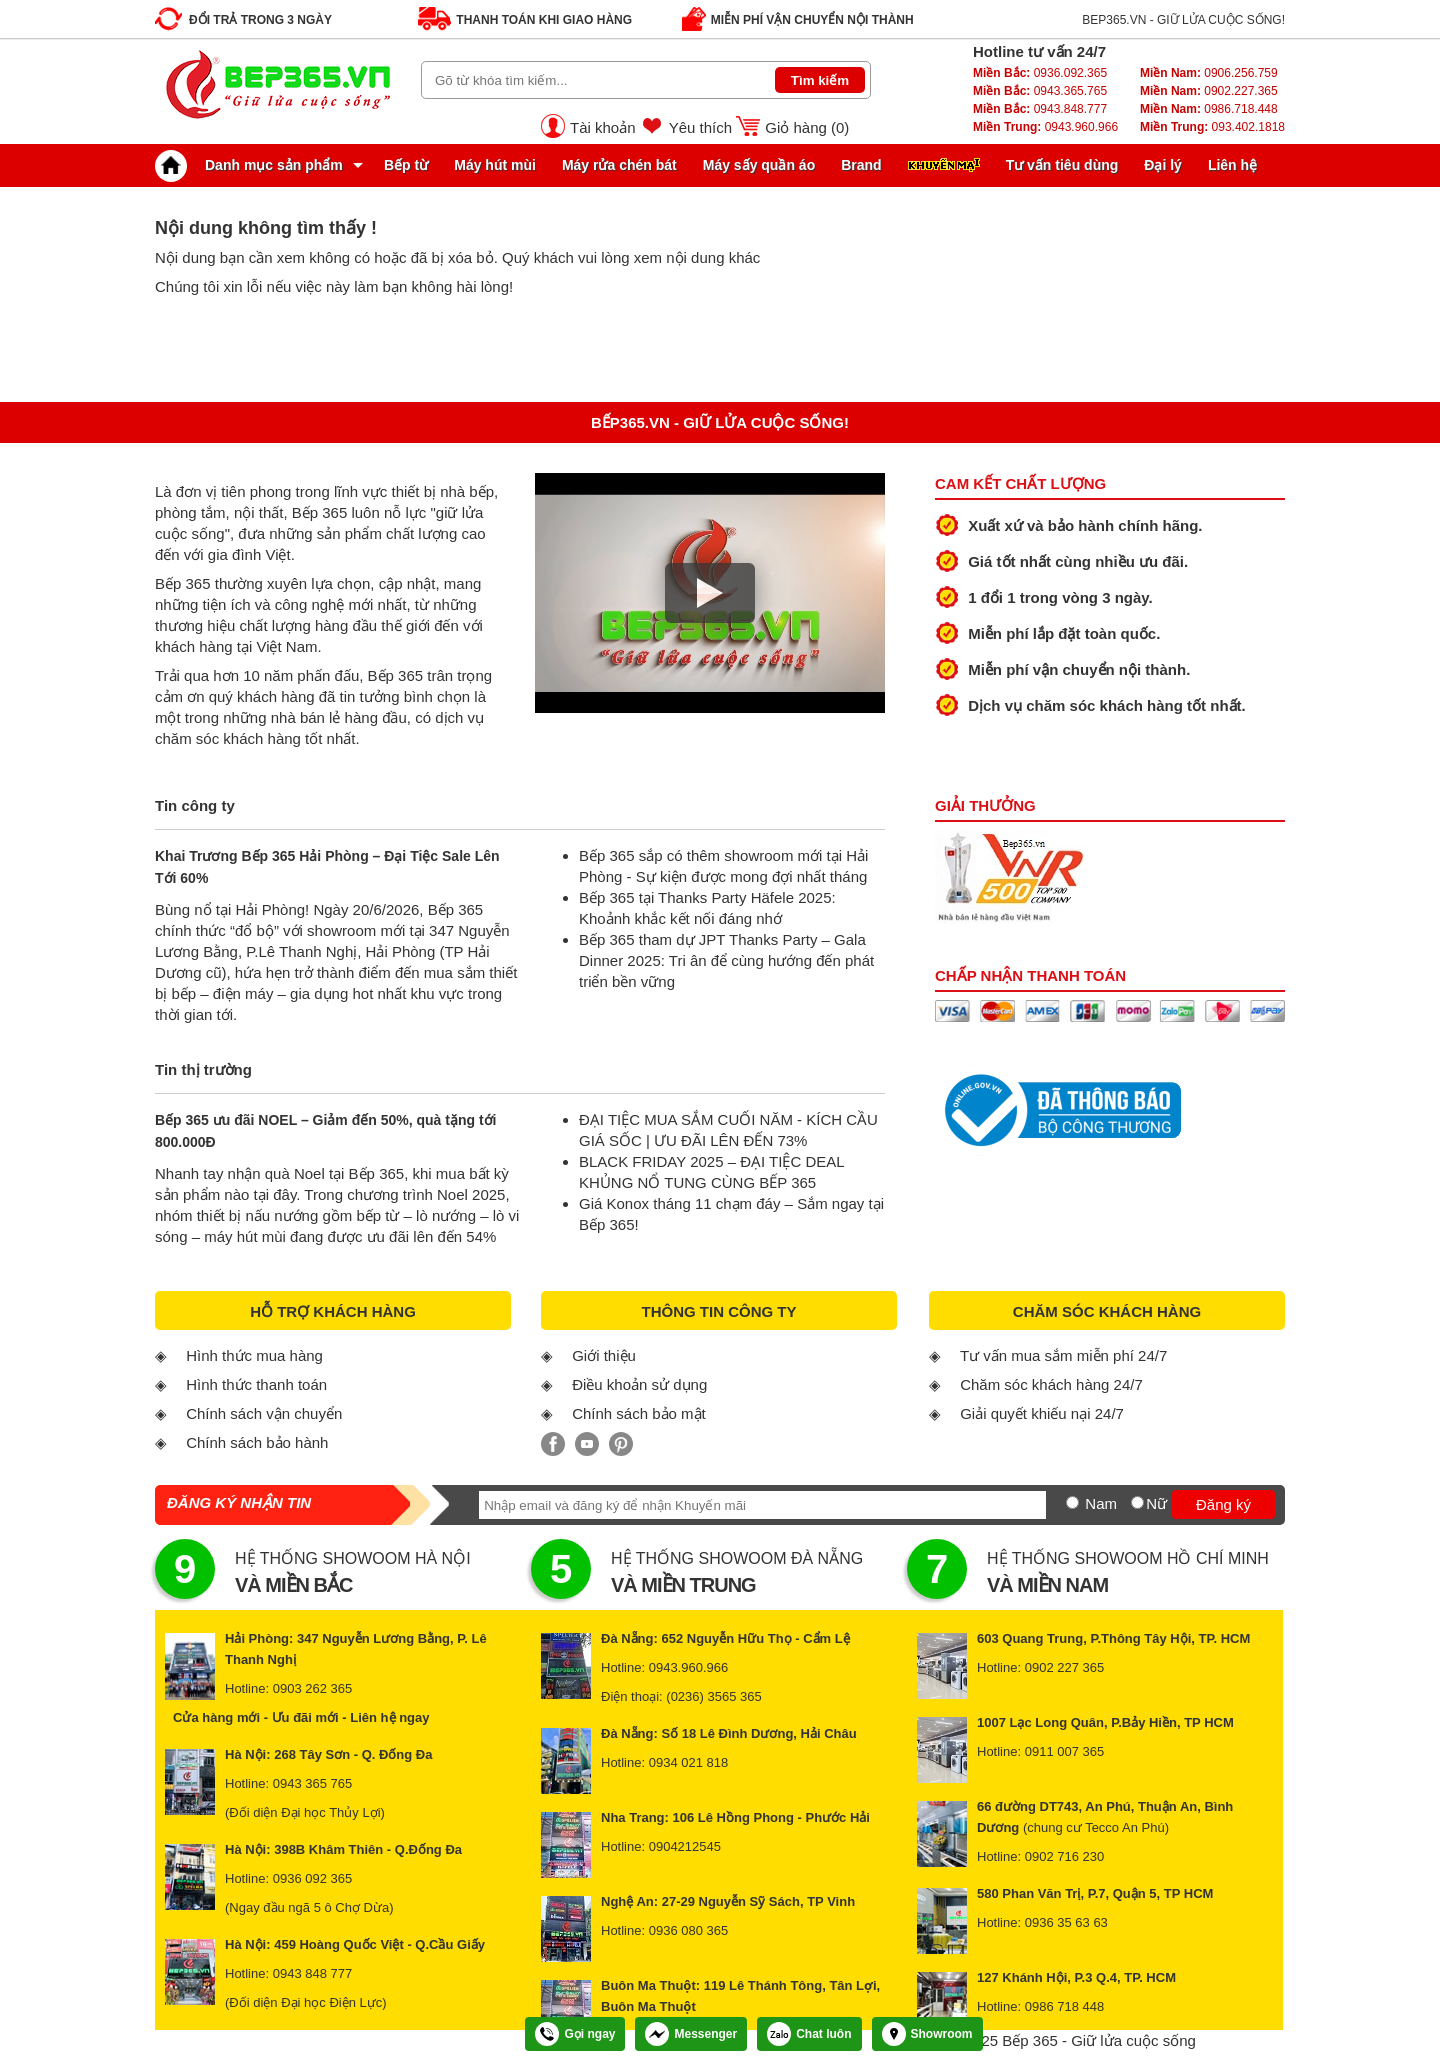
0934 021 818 (689, 1762)
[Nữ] (1137, 1502)
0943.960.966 (1045, 127)
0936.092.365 (1040, 73)
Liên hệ (1232, 165)
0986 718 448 (1065, 2006)
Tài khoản (603, 127)
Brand (861, 165)
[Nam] (1072, 1502)
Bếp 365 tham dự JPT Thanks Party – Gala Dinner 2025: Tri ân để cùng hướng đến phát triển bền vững (726, 960)
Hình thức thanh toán (256, 1384)
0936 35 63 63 (1066, 1922)
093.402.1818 (1212, 127)
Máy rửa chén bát (619, 165)
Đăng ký (1223, 1504)
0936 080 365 (689, 1930)
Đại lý (1163, 165)
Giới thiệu (604, 1355)
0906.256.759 (1209, 73)
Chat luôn (809, 2034)
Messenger (691, 2034)
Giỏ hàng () (807, 127)
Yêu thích (700, 127)
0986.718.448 (1209, 109)
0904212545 (685, 1846)
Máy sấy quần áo (759, 165)
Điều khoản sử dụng (639, 1384)
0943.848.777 (1040, 109)
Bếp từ (406, 165)
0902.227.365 (1209, 91)
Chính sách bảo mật (639, 1413)
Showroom (927, 2034)
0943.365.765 (1040, 91)
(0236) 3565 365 (713, 1696)
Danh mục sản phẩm (254, 165)
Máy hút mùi (495, 165)
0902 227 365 (1065, 1667)
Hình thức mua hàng (254, 1355)
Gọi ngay (575, 2034)
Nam (1101, 1503)
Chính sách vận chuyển (264, 1413)
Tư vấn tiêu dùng (1062, 165)
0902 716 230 (1065, 1856)
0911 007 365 (1065, 1751)
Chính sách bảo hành (257, 1442)
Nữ (1156, 1503)
